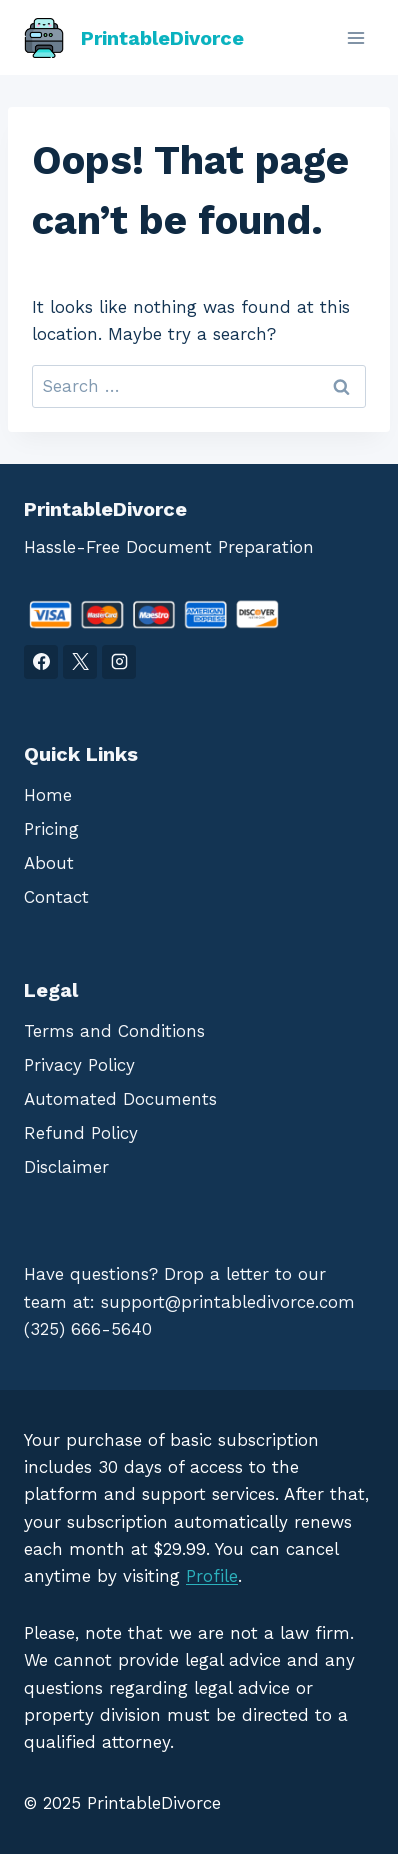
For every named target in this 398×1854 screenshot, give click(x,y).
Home (48, 795)
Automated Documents (120, 1099)
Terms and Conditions (114, 1031)
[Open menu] (355, 37)
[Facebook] (41, 662)
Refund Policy (81, 1133)
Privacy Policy (79, 1065)
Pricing (51, 829)
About (49, 863)
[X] (80, 662)
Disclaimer (66, 1167)
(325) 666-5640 (88, 1329)
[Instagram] (119, 662)
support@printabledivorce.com (228, 1302)
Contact (56, 897)
